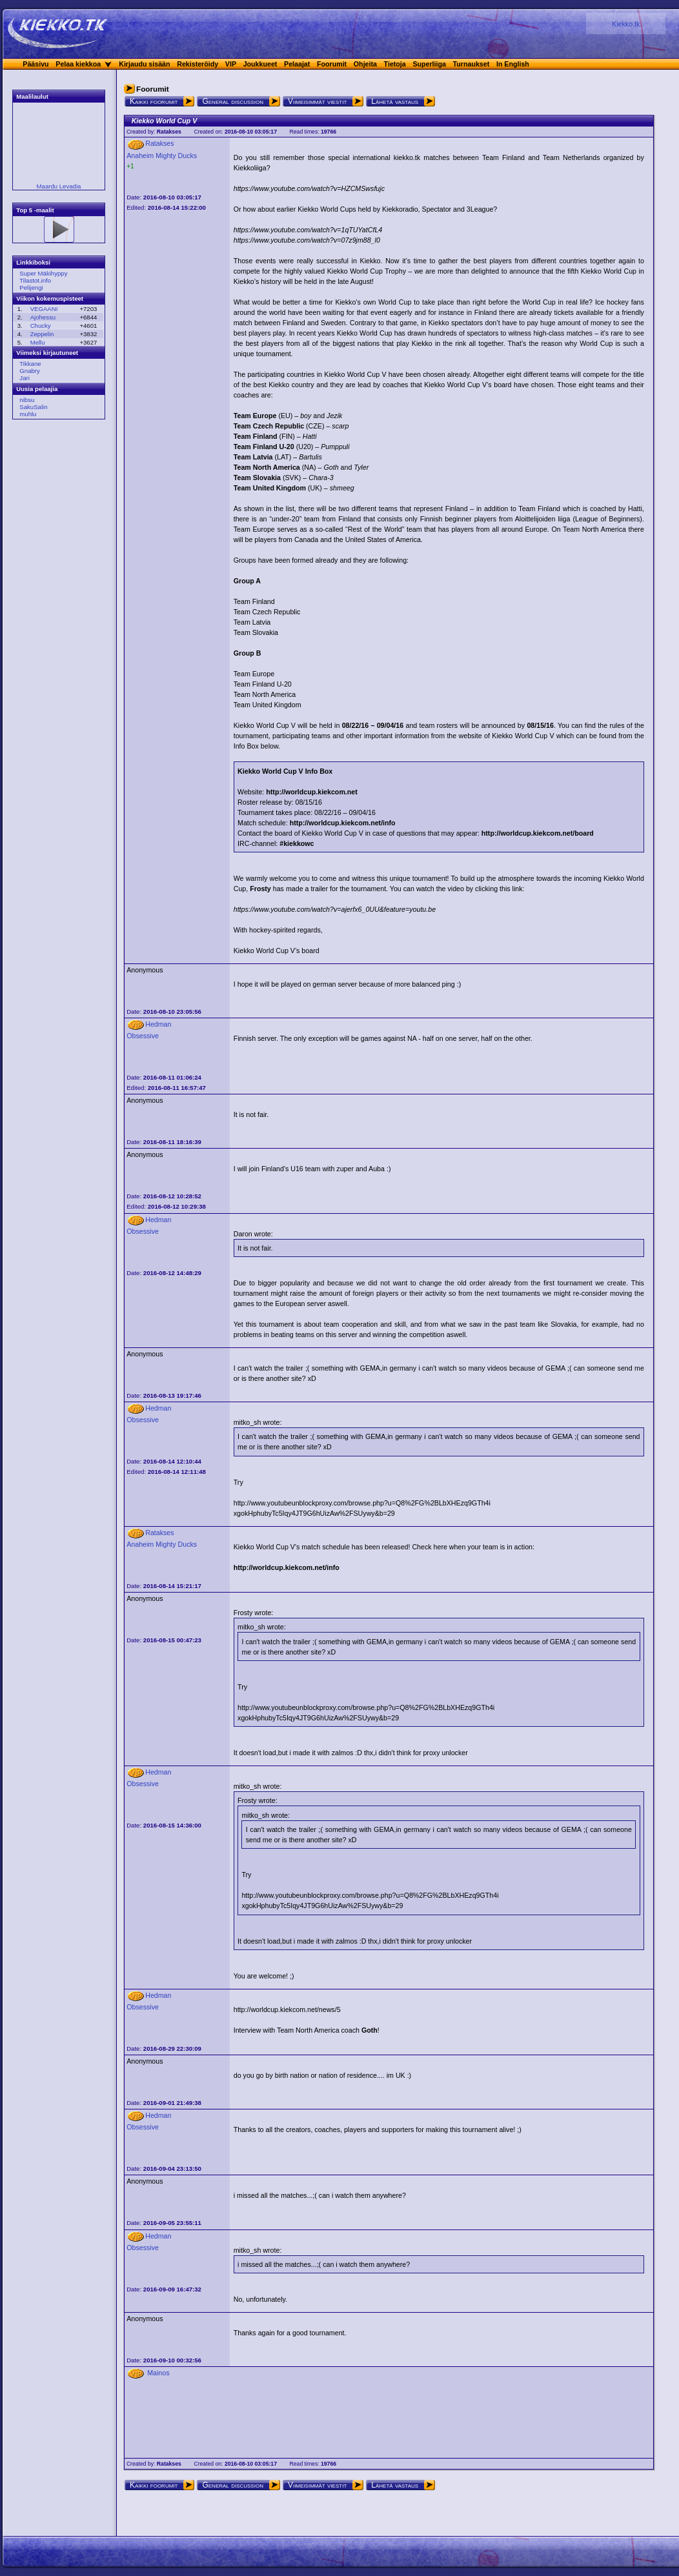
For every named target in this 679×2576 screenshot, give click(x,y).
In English (512, 64)
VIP (230, 64)
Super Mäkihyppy (43, 273)
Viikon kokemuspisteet (49, 298)
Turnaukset (471, 64)
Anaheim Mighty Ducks (162, 155)
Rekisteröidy (197, 64)
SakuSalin (33, 406)
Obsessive (143, 1036)
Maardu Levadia (59, 186)
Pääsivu (35, 64)
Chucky (40, 325)
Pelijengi (31, 287)
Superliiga (429, 64)
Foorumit (332, 64)
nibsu (26, 399)
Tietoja (395, 64)
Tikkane (30, 363)
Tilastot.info (35, 280)
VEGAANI (44, 308)
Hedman (158, 1024)
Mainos (158, 2373)
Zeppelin (42, 333)
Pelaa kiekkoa (78, 64)
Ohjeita (365, 64)
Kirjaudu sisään (144, 64)
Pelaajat (297, 64)
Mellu (37, 342)
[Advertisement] (54, 625)
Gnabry (29, 370)
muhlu (27, 414)
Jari (24, 377)
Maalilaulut (32, 96)
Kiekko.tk (626, 24)
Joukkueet (260, 64)
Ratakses (169, 131)
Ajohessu (43, 317)
